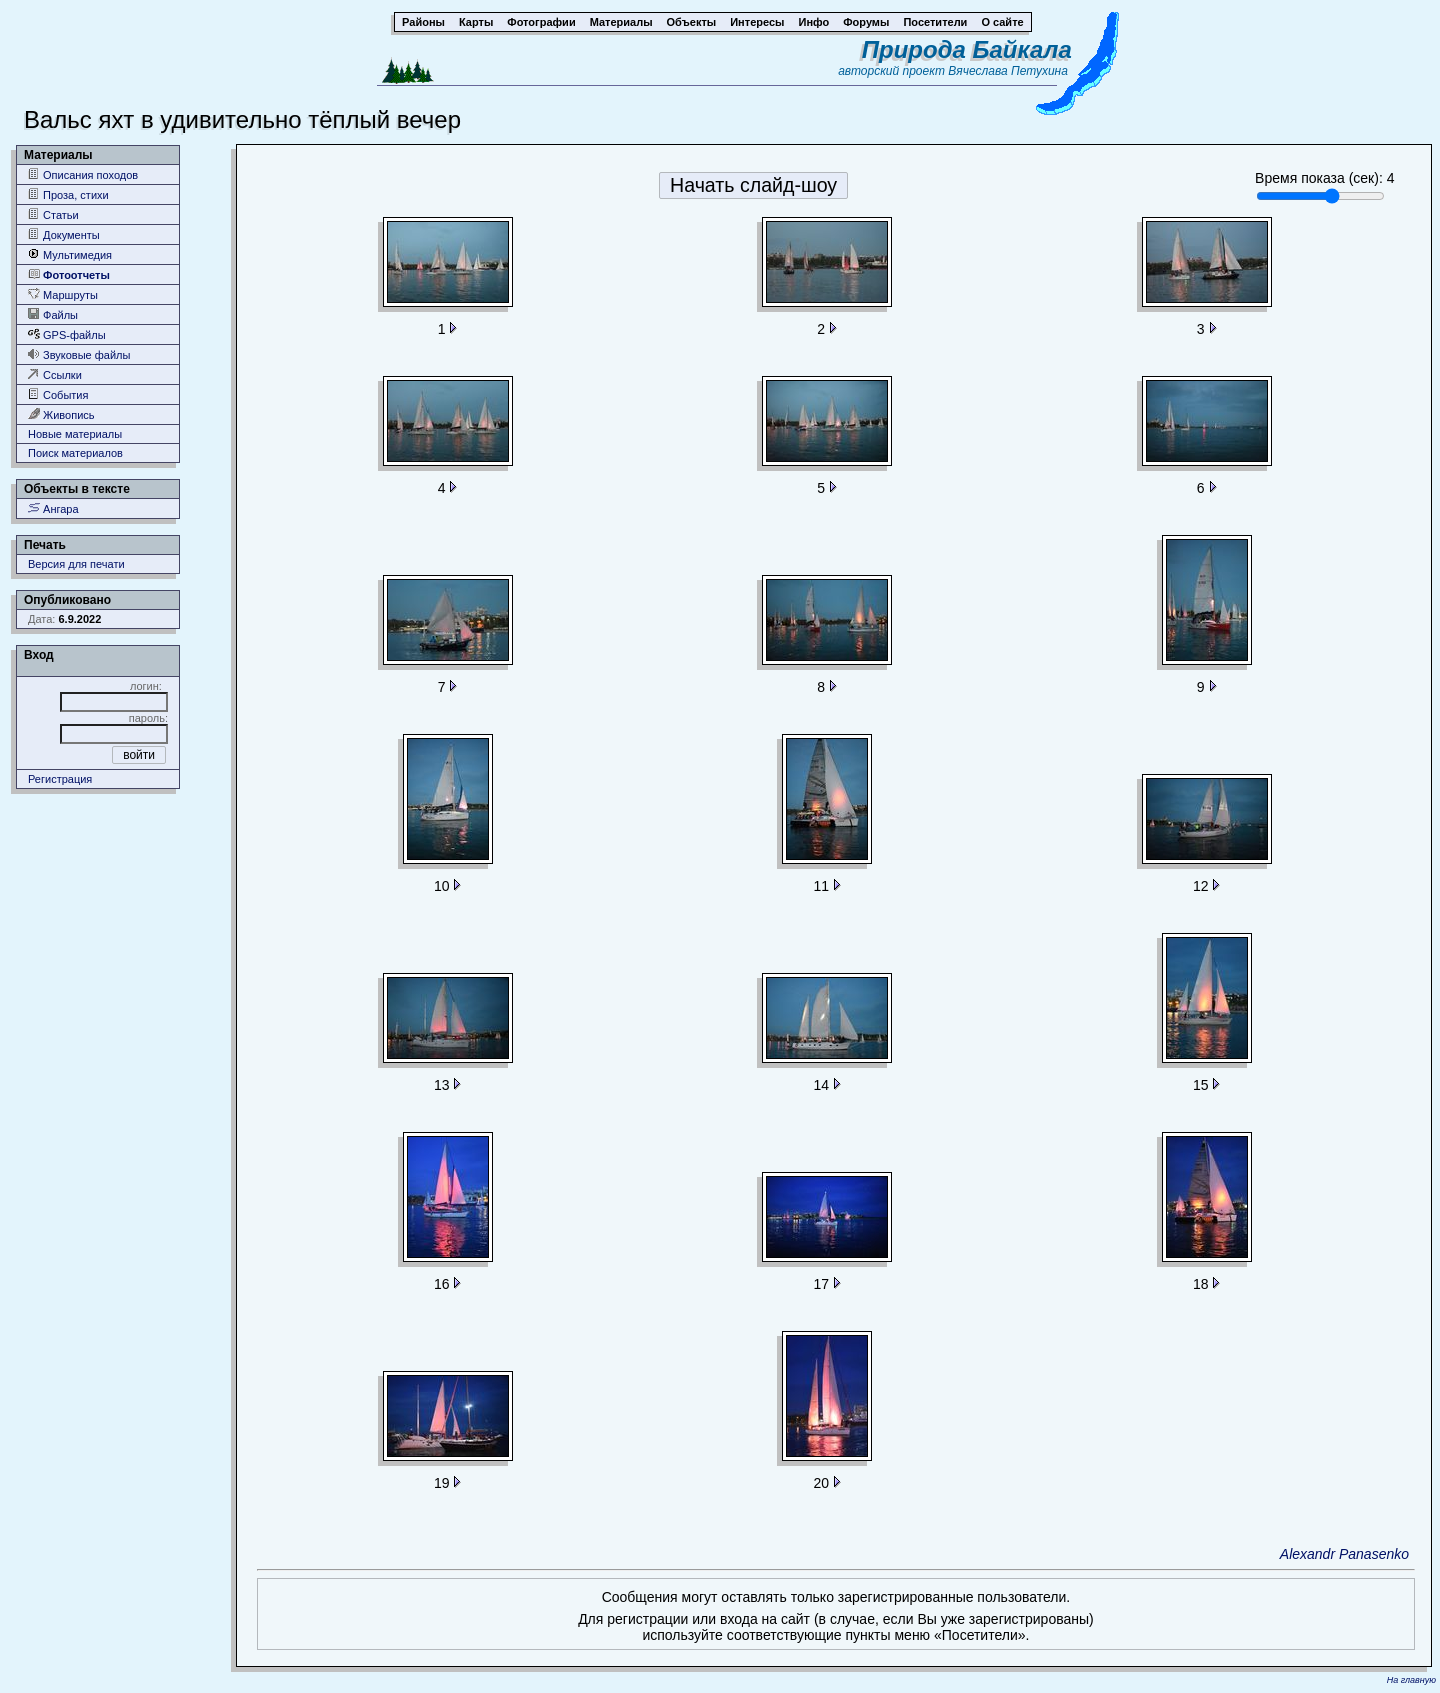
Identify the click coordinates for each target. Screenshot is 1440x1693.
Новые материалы (75, 434)
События (58, 394)
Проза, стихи (68, 194)
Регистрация (60, 779)
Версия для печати (76, 564)
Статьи (53, 214)
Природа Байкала (967, 49)
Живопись (61, 414)
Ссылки (55, 374)
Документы (64, 234)
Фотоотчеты (69, 274)
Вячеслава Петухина (1008, 71)
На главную (1411, 1680)
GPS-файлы (67, 334)
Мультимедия (70, 254)
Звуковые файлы (79, 354)
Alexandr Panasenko (1344, 1554)
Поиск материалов (75, 453)
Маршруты (63, 294)
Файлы (53, 314)
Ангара (53, 508)
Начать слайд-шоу (753, 185)
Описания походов (83, 174)
